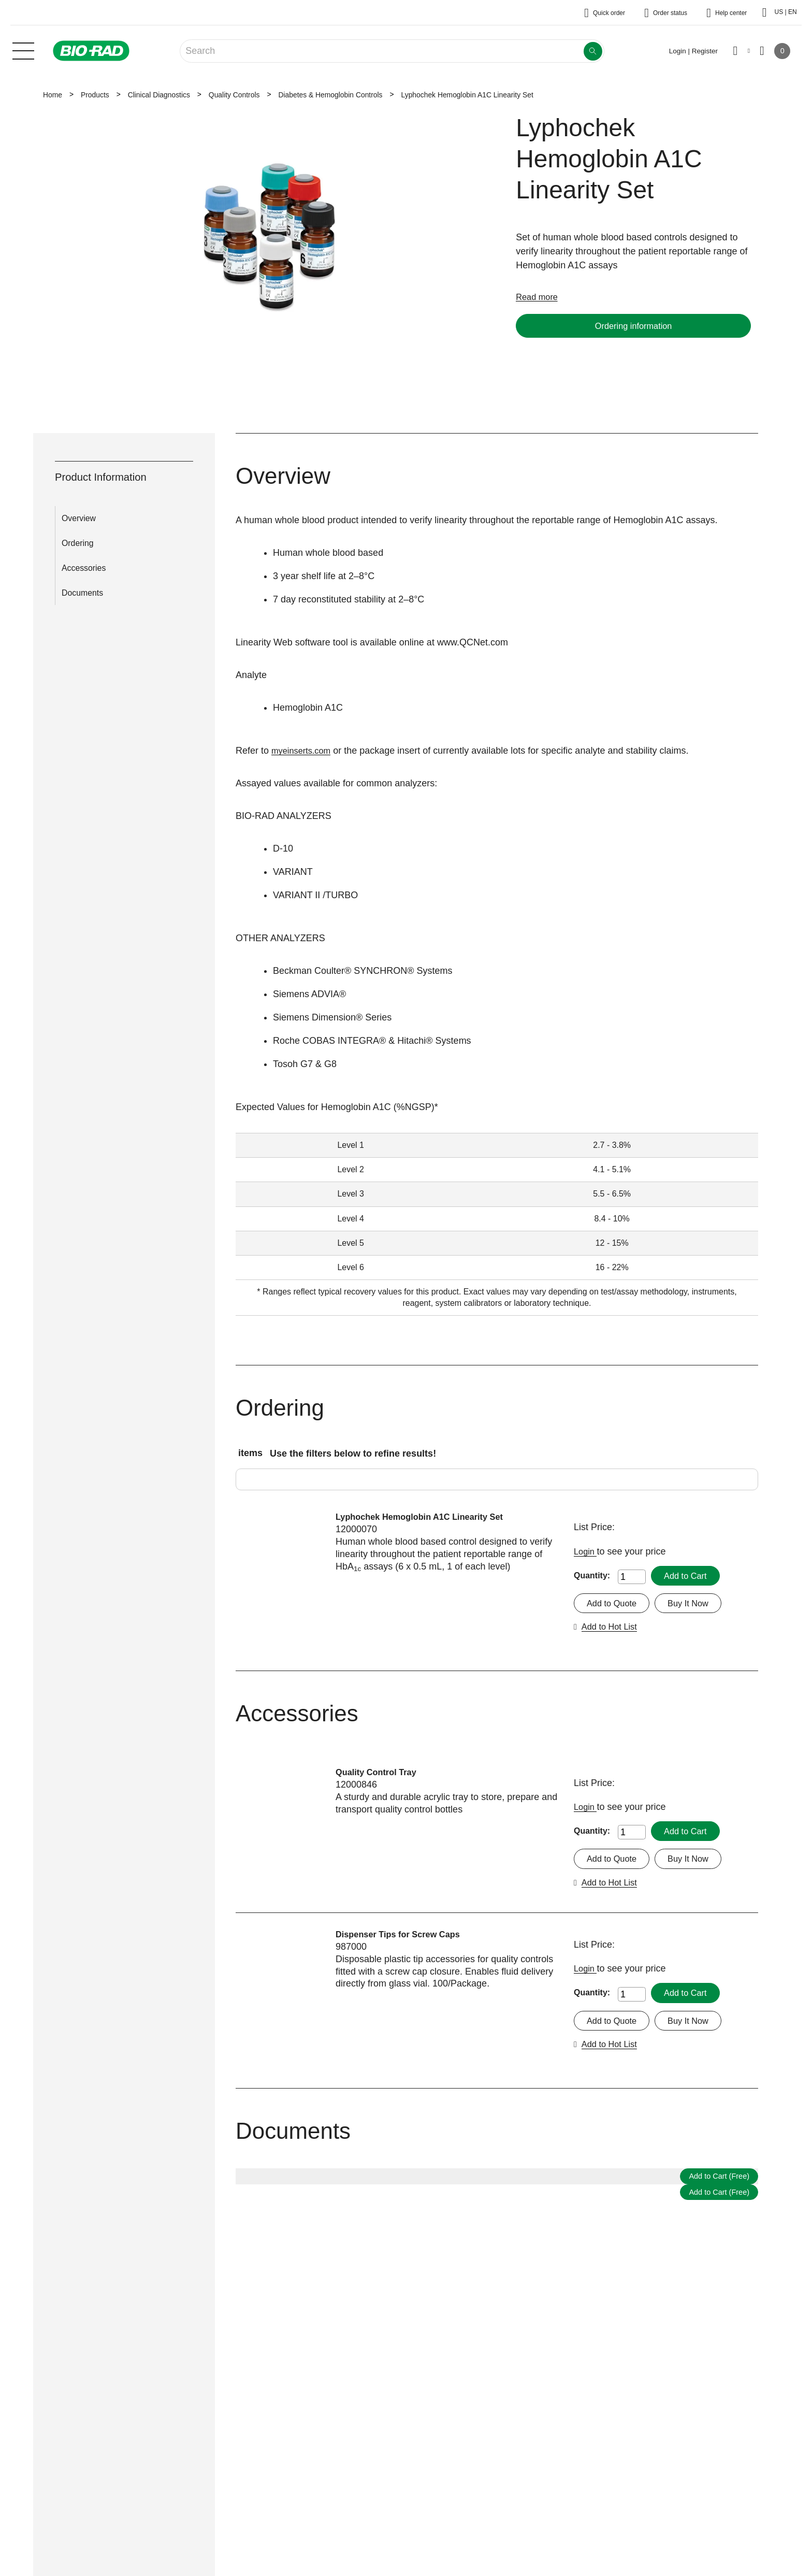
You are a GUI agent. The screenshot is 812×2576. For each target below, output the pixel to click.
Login (586, 1551)
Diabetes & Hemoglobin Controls (330, 95)
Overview (79, 518)
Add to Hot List (612, 1628)
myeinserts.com (304, 750)
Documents (82, 592)
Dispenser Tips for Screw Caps (404, 1937)
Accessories (84, 568)
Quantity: (592, 1575)
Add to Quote (614, 1604)
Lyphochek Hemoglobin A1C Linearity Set (428, 1517)
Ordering (78, 543)
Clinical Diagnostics (159, 95)
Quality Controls (234, 95)
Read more (539, 297)
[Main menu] (23, 49)
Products (95, 95)
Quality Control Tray (380, 1773)
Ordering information (633, 326)
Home (52, 95)
